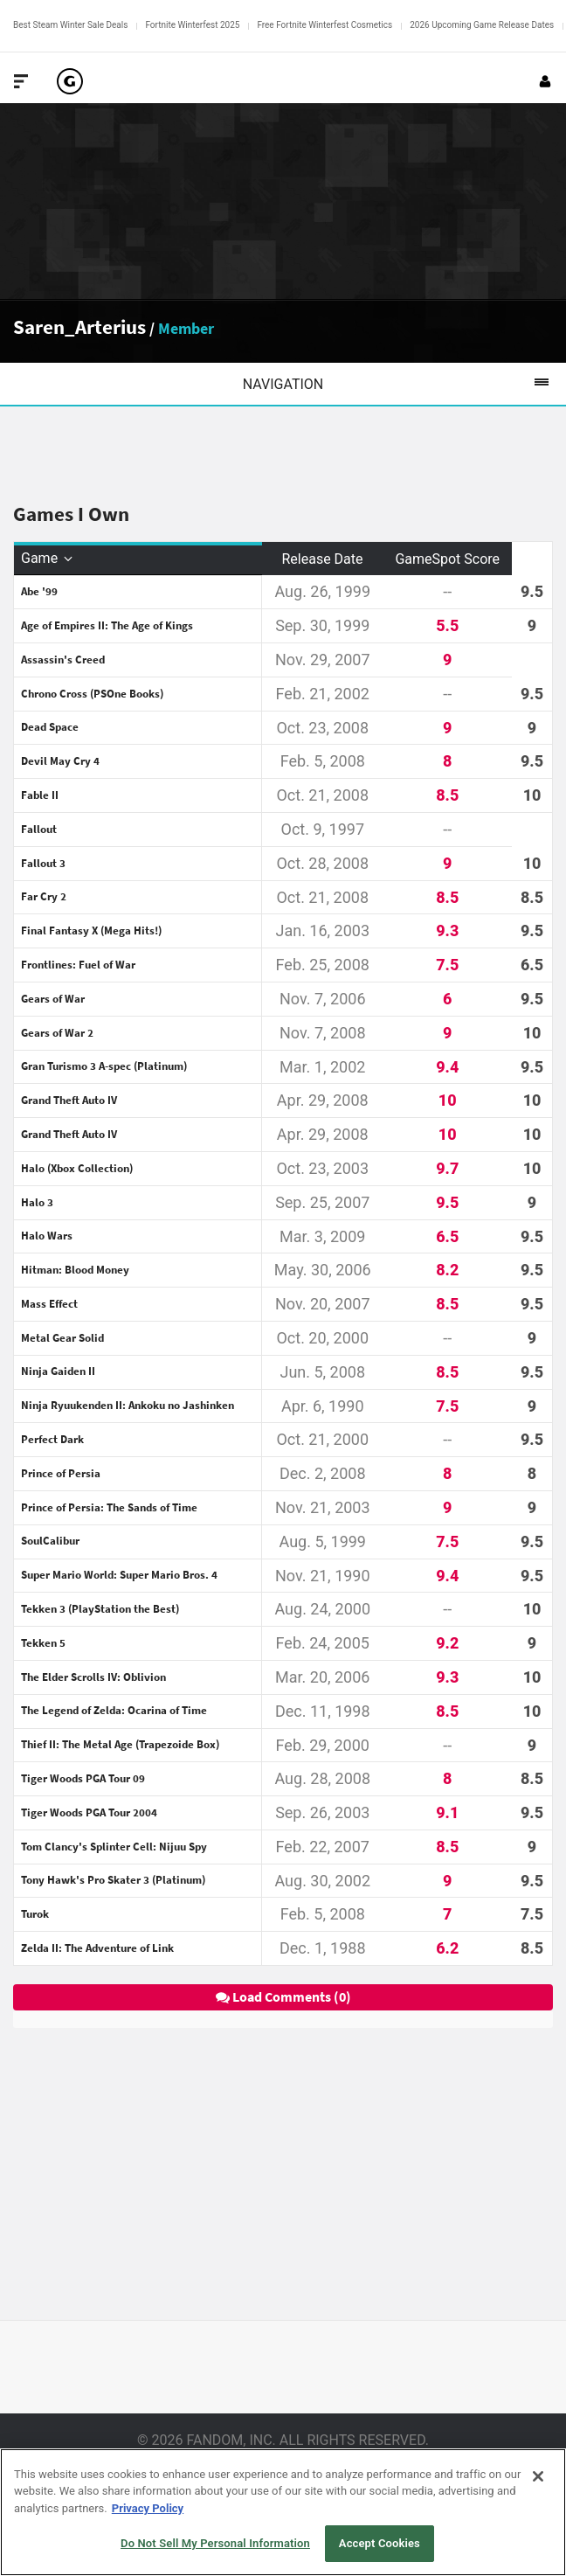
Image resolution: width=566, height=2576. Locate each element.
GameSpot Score (447, 559)
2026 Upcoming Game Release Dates (482, 25)
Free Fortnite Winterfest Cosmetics (324, 25)
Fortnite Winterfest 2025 (192, 25)
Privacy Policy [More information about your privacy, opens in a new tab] (147, 2508)
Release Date (321, 559)
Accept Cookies (379, 2543)
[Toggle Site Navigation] (21, 81)
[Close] (538, 2476)
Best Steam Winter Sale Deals (70, 25)
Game (48, 558)
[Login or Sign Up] (545, 81)
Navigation (404, 384)
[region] (283, 2512)
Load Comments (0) (283, 1996)
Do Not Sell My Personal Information (215, 2543)
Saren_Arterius (79, 326)
